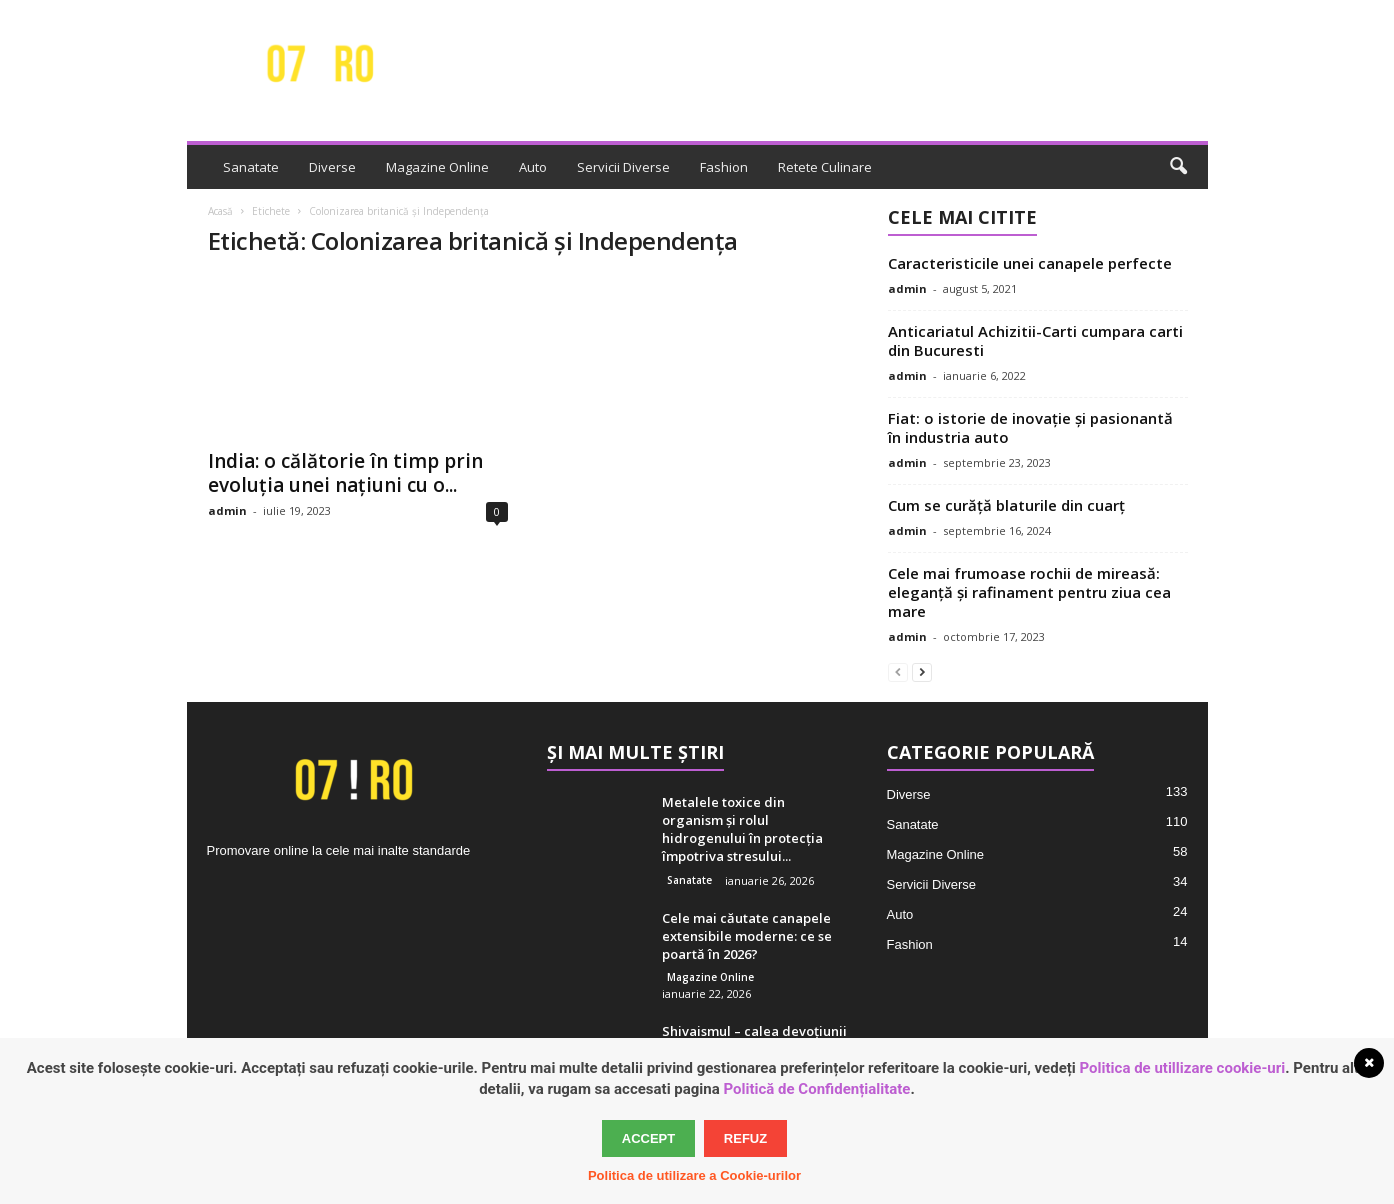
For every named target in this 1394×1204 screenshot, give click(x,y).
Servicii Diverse (623, 167)
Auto (533, 167)
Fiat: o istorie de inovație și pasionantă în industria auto (1030, 427)
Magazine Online (437, 167)
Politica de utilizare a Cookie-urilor (694, 1175)
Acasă (220, 211)
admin (227, 510)
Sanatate (251, 167)
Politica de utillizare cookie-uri (1183, 1068)
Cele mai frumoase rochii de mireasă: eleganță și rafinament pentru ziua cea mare (1029, 592)
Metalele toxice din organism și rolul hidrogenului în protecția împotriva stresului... (742, 829)
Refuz (745, 1138)
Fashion (724, 167)
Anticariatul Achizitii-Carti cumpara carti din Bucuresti (1035, 340)
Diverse (332, 167)
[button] (1178, 167)
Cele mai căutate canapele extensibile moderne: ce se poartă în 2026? (747, 936)
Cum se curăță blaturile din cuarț (1006, 505)
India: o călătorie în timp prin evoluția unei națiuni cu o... (345, 473)
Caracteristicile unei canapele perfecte (1030, 263)
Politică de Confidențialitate (817, 1089)
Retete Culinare (825, 167)
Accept (648, 1138)
